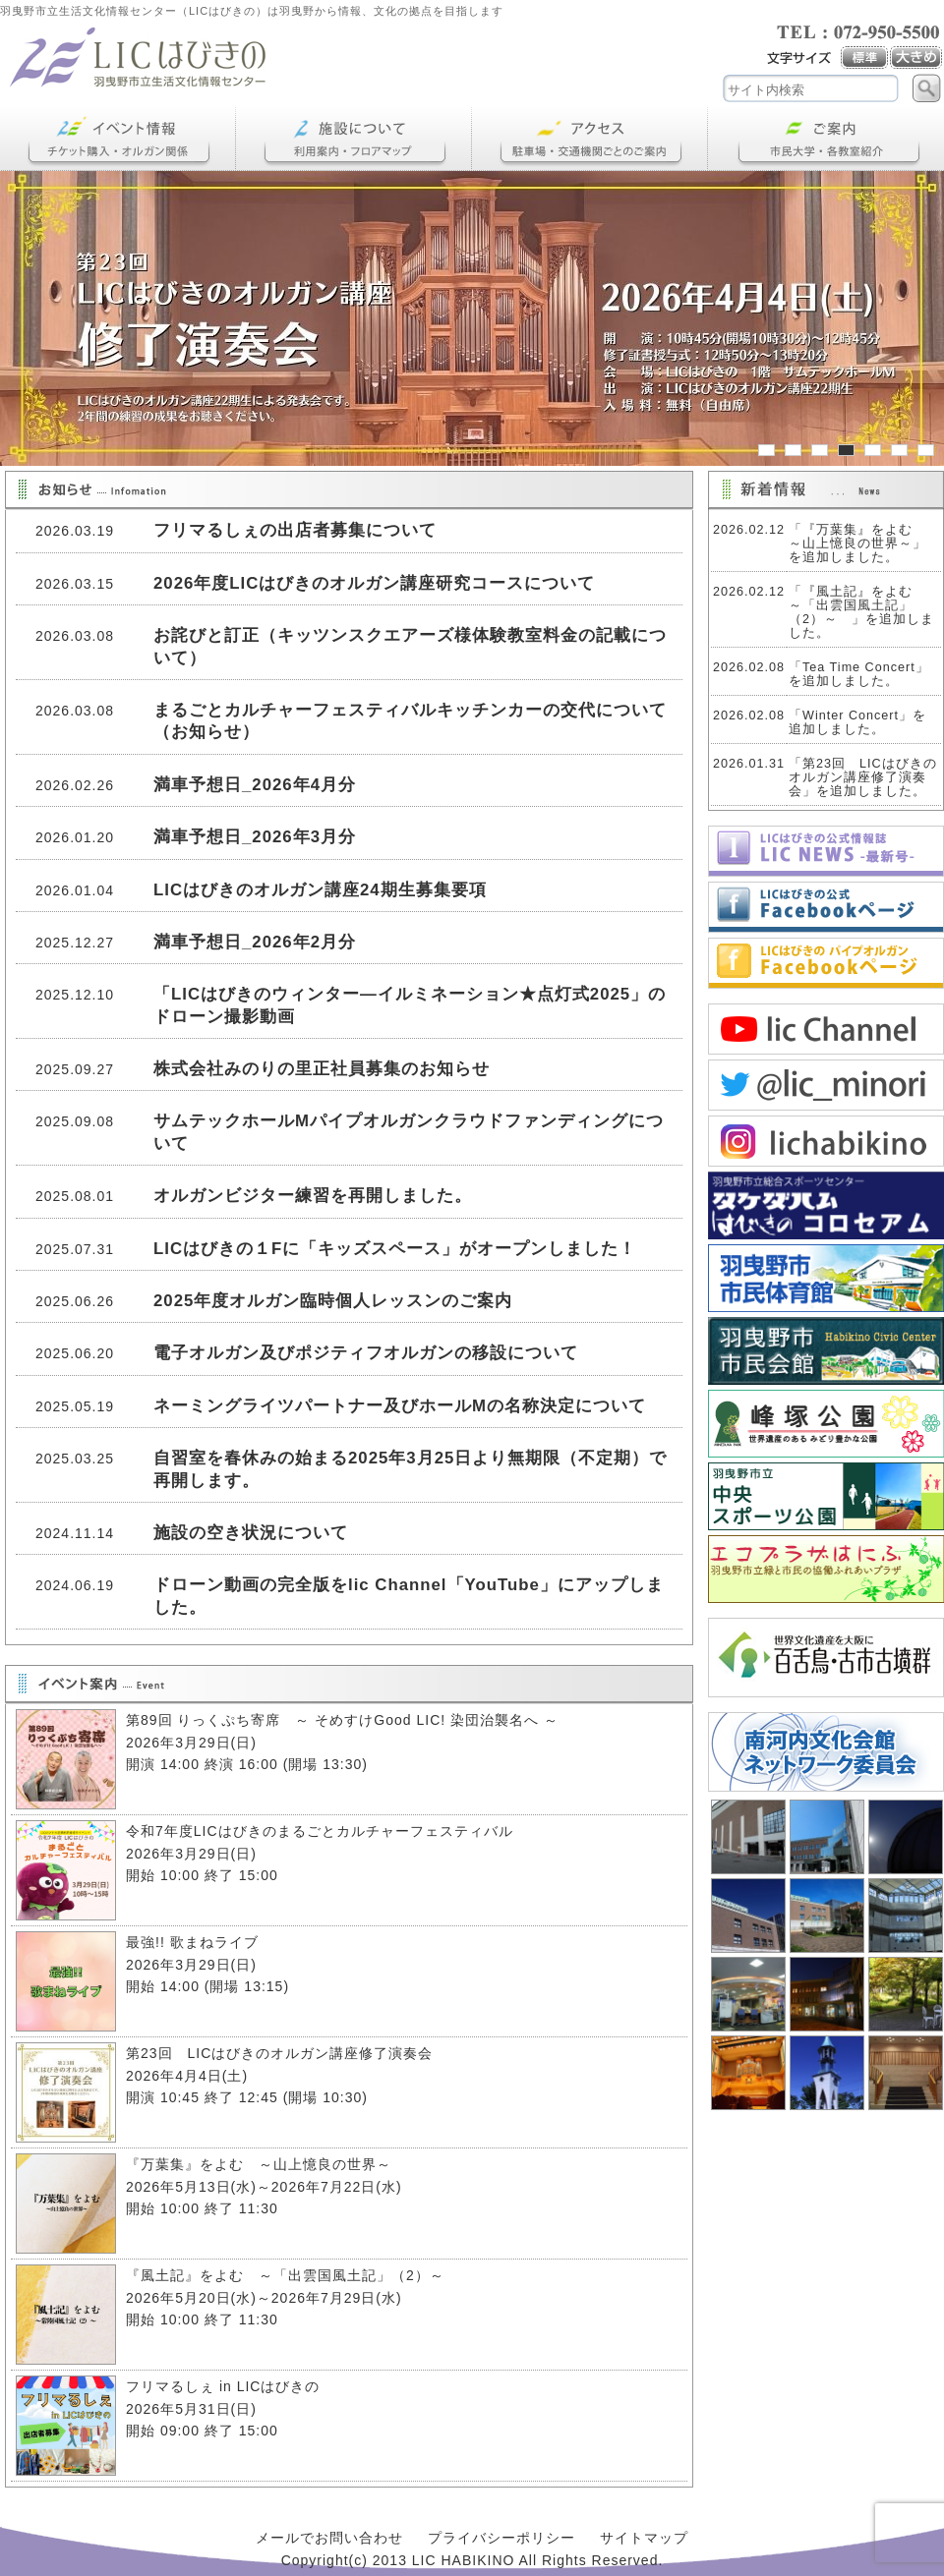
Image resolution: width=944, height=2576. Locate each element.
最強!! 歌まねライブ (192, 1942)
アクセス (590, 139)
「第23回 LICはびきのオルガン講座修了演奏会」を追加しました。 (863, 777)
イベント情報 (118, 139)
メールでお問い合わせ (329, 2538)
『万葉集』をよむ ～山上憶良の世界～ (258, 2164)
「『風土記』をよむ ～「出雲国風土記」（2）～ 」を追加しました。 (861, 612)
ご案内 (826, 139)
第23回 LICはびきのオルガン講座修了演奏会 (279, 2053)
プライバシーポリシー (501, 2538)
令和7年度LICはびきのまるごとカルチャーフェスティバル (319, 1831)
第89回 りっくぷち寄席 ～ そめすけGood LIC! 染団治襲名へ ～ (342, 1720)
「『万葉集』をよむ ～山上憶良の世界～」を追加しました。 (857, 543)
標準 (865, 58)
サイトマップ (644, 2538)
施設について (354, 139)
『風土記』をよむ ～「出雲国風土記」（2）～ (292, 2275)
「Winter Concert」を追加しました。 (857, 722)
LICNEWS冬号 (826, 851)
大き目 (917, 58)
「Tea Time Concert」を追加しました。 (859, 674)
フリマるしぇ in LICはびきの (223, 2386)
